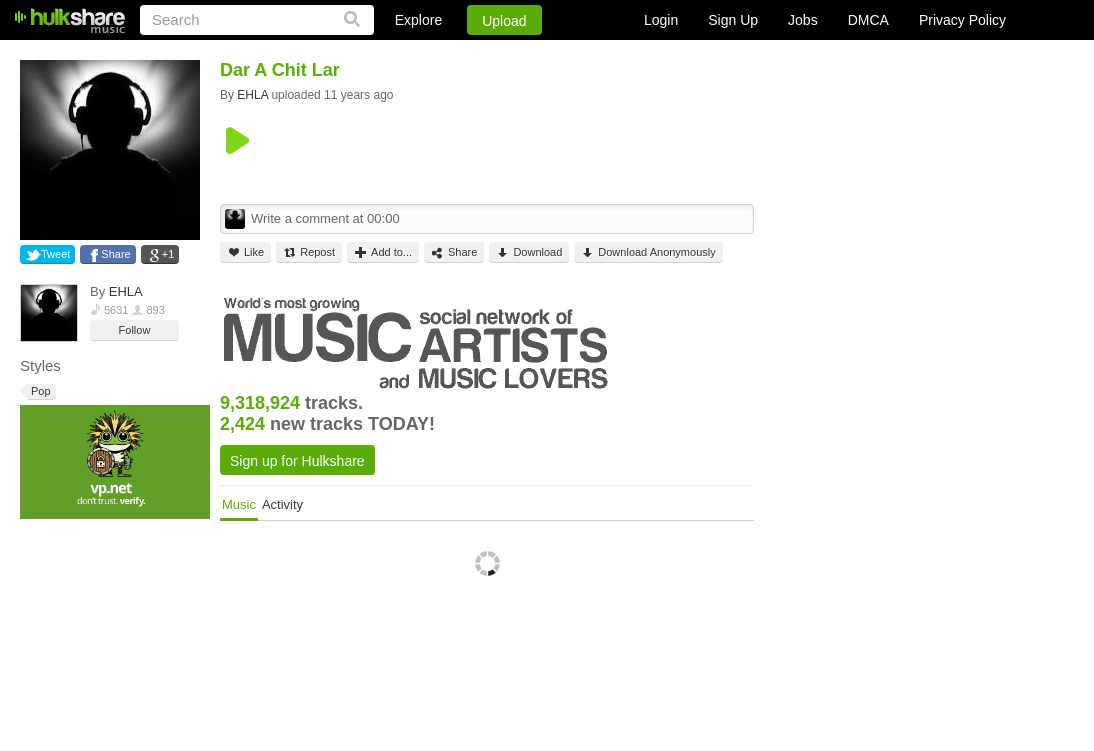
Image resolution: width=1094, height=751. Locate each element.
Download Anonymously (648, 252)
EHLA (126, 291)
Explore (418, 20)
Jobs (803, 20)
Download (529, 252)
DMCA (868, 20)
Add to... (383, 252)
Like (245, 252)
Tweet (55, 254)
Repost (309, 252)
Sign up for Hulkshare (297, 461)
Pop (39, 391)
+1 (168, 254)
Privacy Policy (962, 20)
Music (239, 504)
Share (115, 254)
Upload (504, 21)
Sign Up (733, 20)
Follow (135, 330)
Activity (282, 504)
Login (661, 20)
